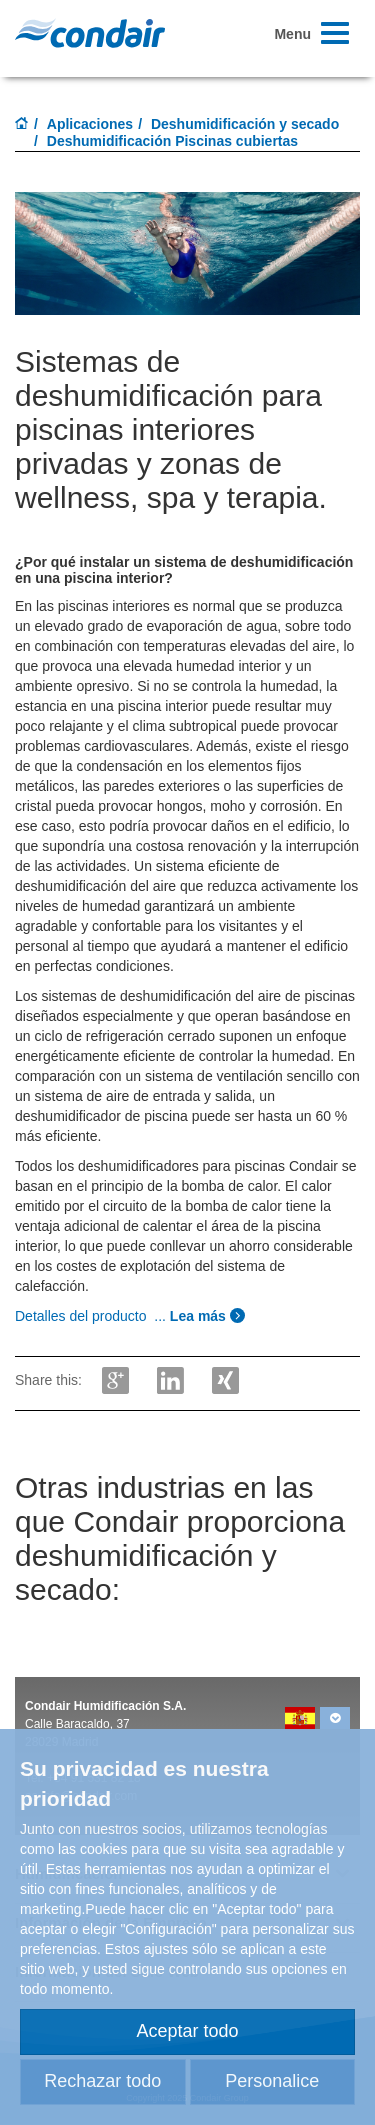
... (130, 1316)
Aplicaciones (90, 124)
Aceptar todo (187, 2031)
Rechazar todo (102, 2081)
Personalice (272, 2081)
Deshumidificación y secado (245, 124)
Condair (90, 33)
